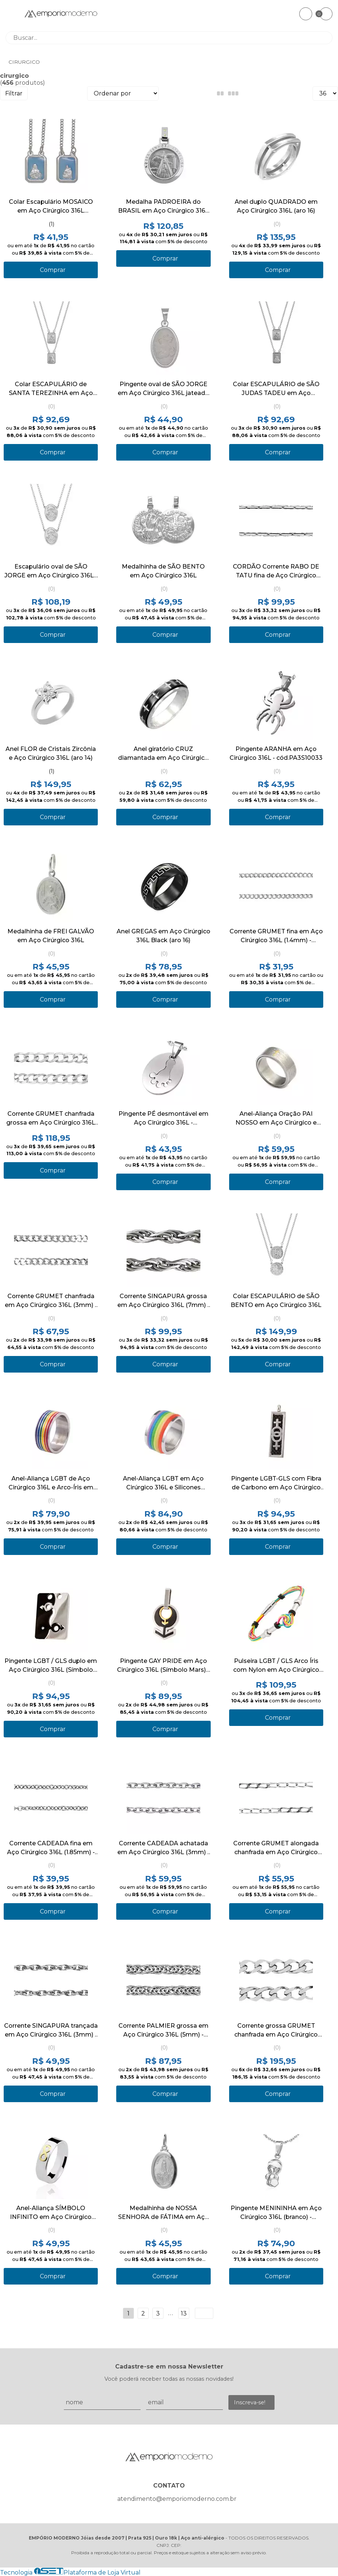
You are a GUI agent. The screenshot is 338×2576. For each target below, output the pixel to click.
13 (184, 2313)
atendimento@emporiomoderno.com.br (177, 2498)
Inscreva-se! (249, 2402)
